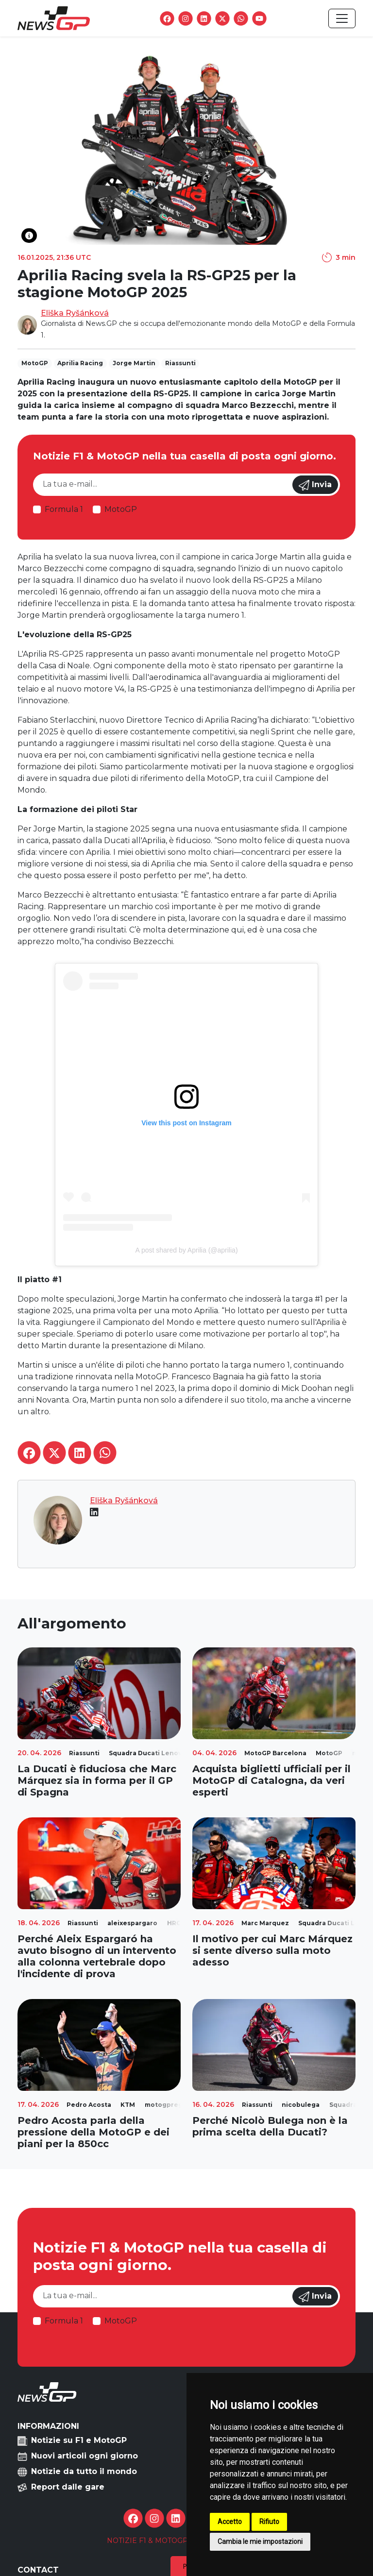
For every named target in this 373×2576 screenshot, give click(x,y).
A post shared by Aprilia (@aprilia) (186, 1250)
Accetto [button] (230, 2521)
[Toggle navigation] (342, 18)
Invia (315, 485)
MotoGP (120, 509)
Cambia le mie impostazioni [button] (260, 2541)
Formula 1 (64, 509)
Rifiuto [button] (269, 2521)
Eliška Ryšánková (75, 313)
